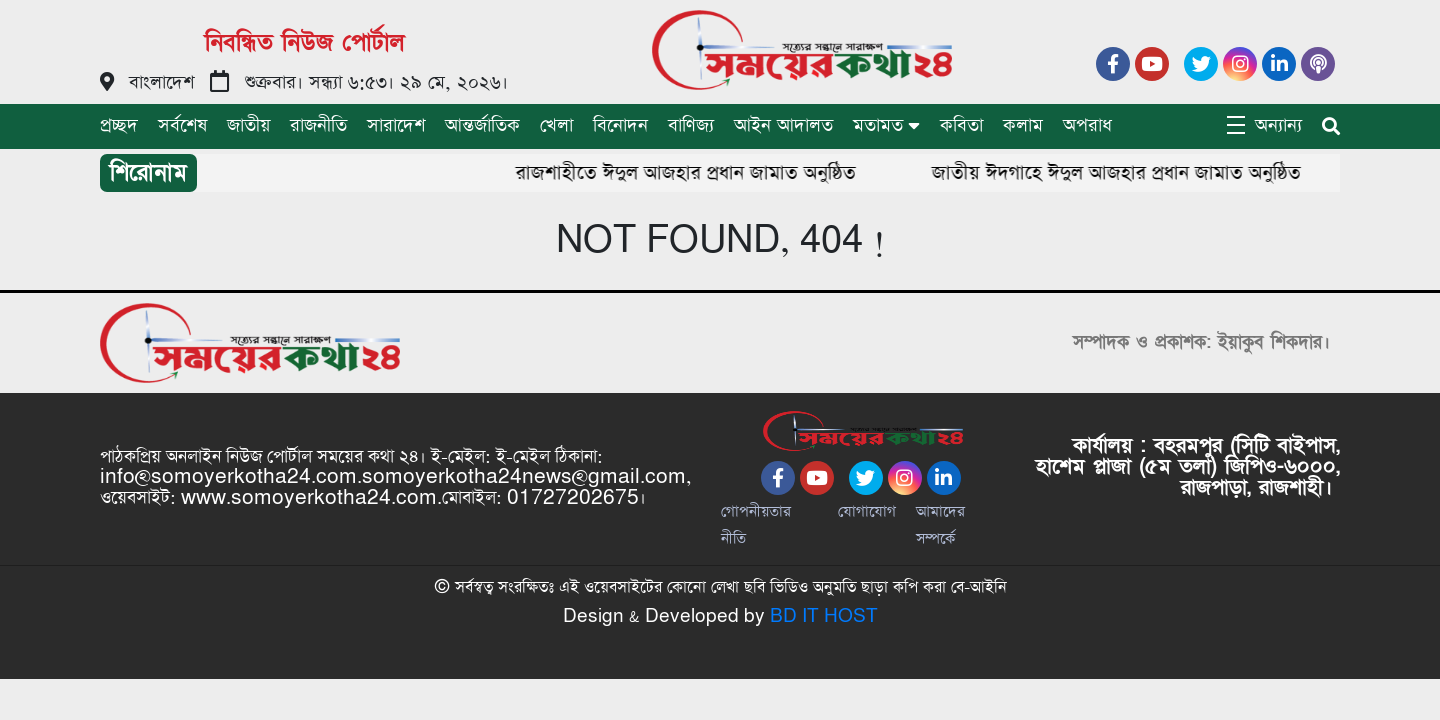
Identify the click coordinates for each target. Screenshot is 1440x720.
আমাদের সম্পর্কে (940, 525)
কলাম (1023, 125)
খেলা (556, 125)
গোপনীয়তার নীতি (756, 525)
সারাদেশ (396, 125)
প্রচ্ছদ (119, 125)
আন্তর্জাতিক (482, 125)
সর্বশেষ (182, 125)
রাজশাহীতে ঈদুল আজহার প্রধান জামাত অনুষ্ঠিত (705, 173)
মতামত (878, 125)
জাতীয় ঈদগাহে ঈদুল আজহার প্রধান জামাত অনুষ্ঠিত (1135, 173)
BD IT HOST (824, 616)
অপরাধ (1087, 125)
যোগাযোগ (867, 511)
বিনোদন (620, 125)
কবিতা (961, 125)
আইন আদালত (783, 125)
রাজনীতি (318, 125)
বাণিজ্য (691, 125)
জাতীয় (248, 125)
